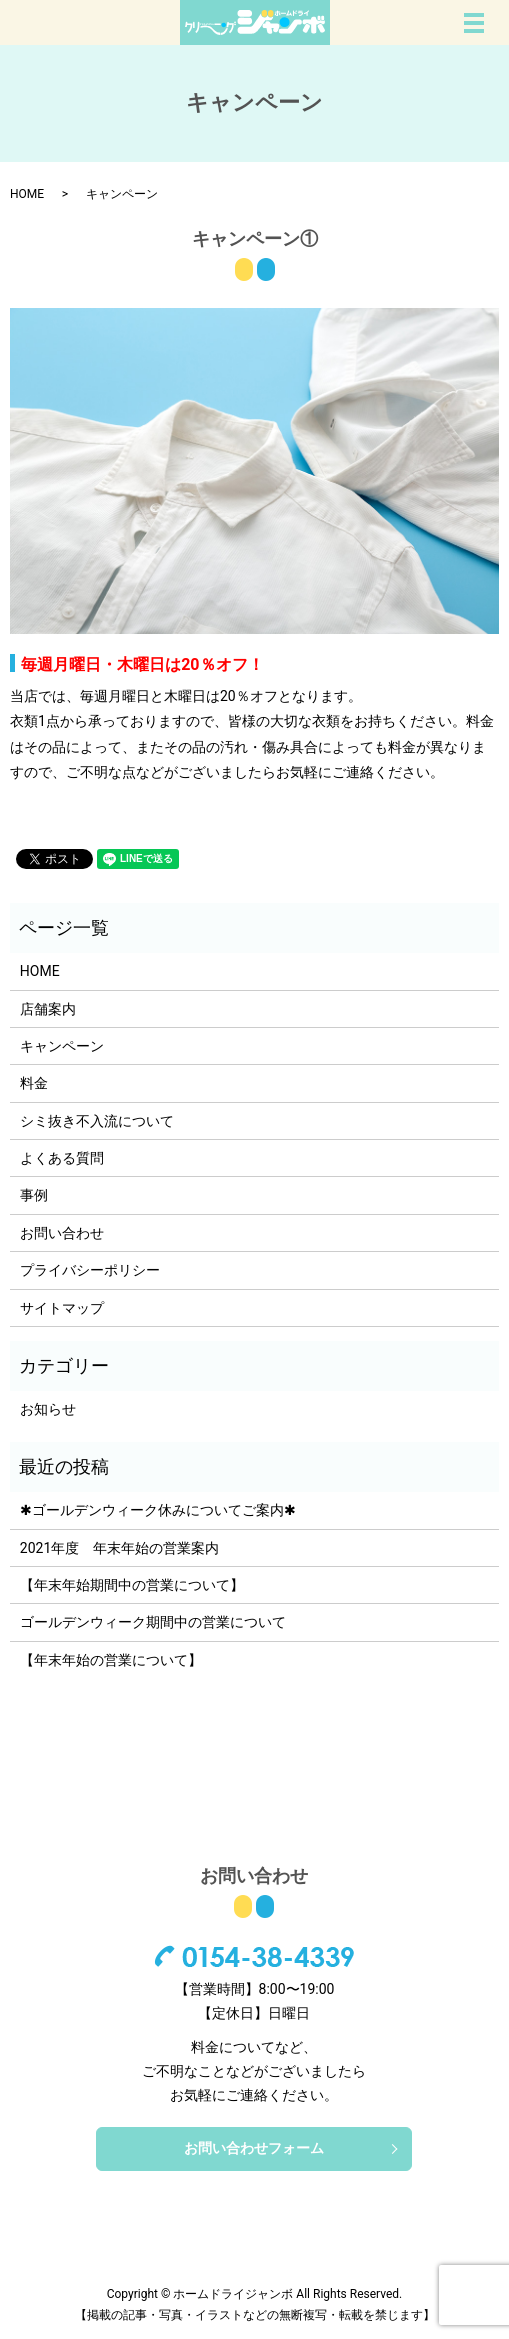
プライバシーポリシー (90, 1270)
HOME (27, 194)
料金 (34, 1083)
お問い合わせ (62, 1233)
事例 (34, 1195)
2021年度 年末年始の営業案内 (119, 1548)
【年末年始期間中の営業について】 (132, 1585)
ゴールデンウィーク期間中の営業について (153, 1622)
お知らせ (48, 1409)
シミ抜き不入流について (97, 1121)
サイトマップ (62, 1308)
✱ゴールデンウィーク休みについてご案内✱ (158, 1510)
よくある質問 (62, 1158)
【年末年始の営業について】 (111, 1660)
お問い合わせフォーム (254, 2148)
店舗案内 (48, 1009)
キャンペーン (62, 1046)
